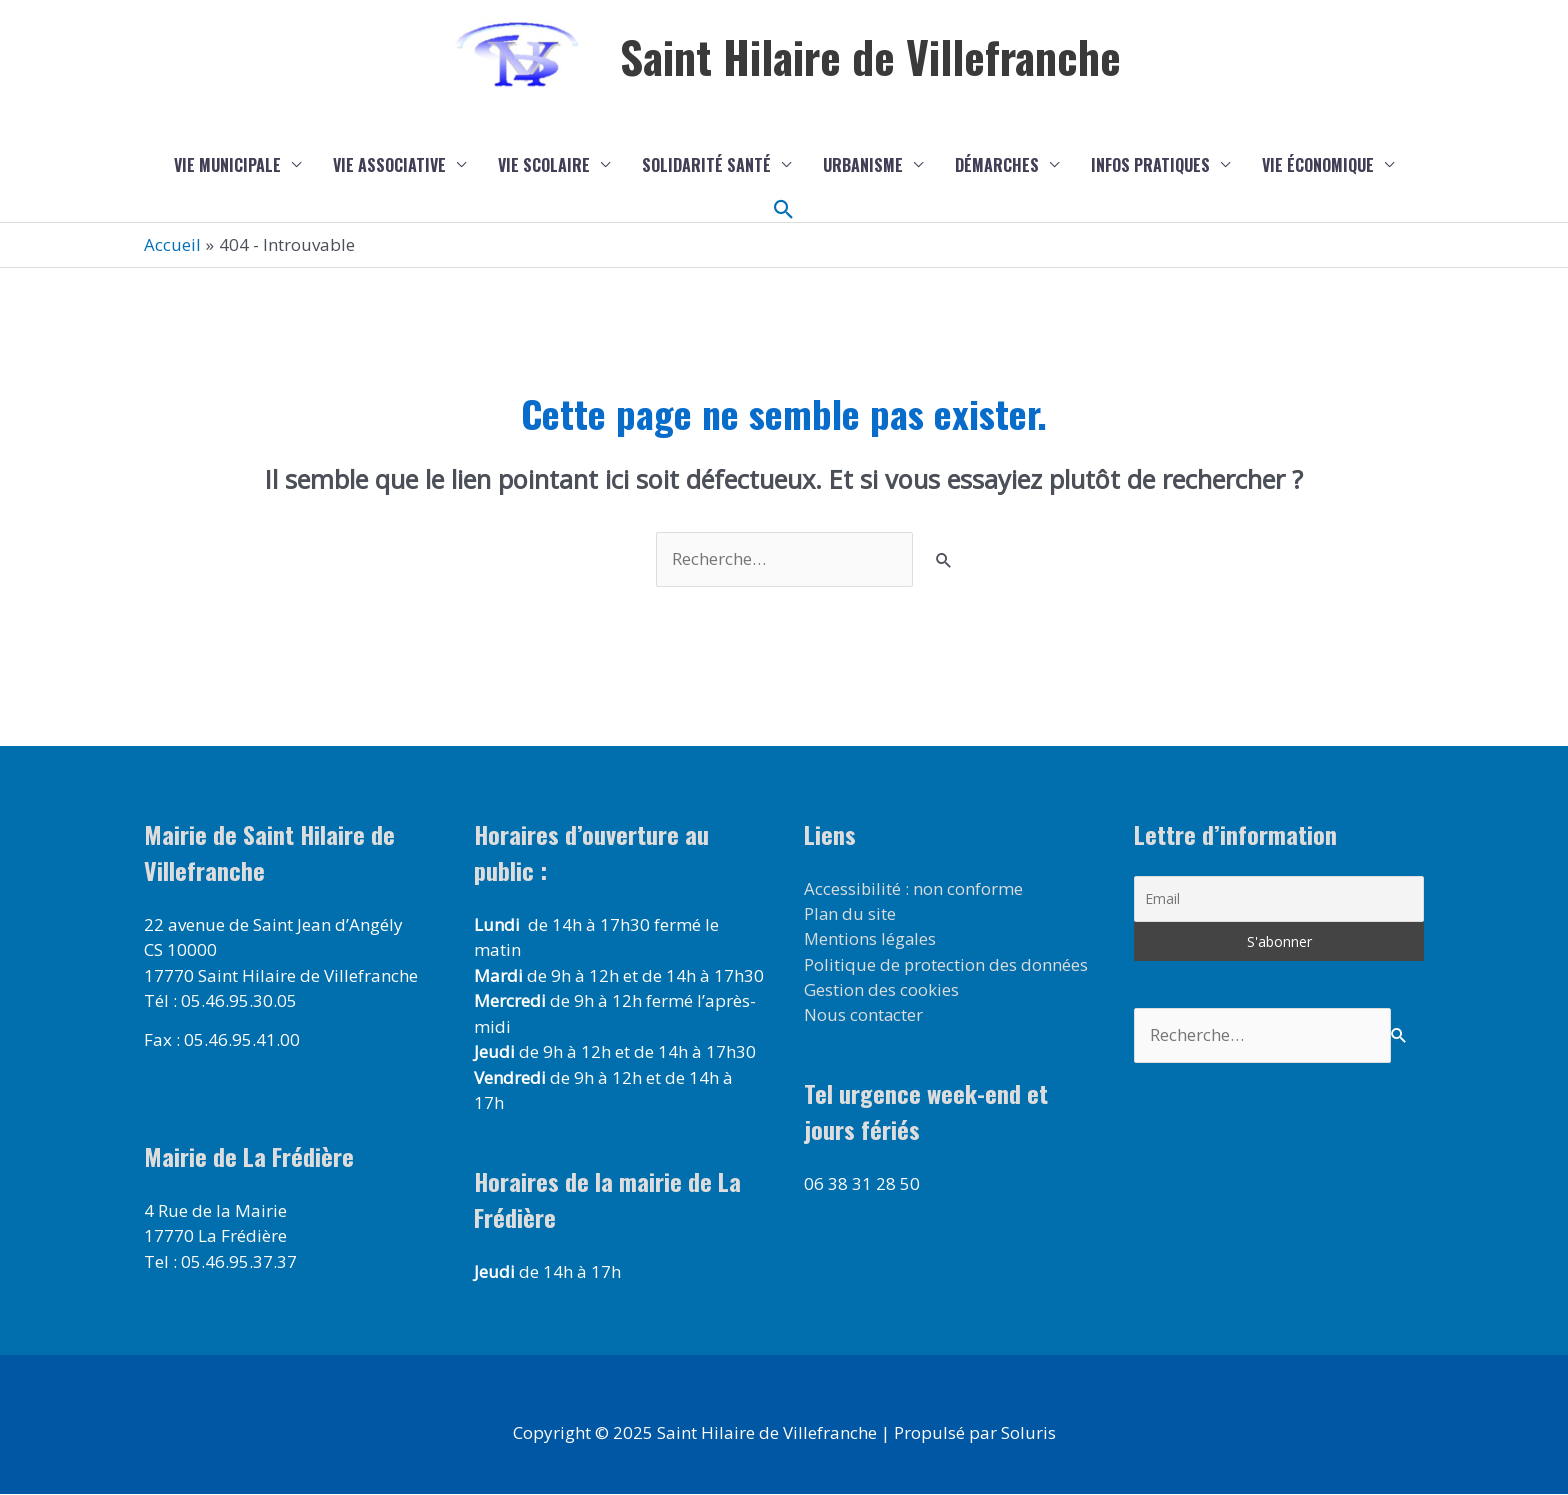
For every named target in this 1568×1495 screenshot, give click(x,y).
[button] (784, 210)
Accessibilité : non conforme (914, 888)
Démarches (997, 165)
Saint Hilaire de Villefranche (871, 56)
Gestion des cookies (881, 990)
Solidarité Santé (706, 165)
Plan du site (850, 914)
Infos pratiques (1150, 165)
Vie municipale (227, 165)
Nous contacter (864, 1016)
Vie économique (1318, 165)
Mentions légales (871, 939)
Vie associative (389, 165)
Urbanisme (863, 165)
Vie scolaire (544, 165)
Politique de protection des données (946, 965)
